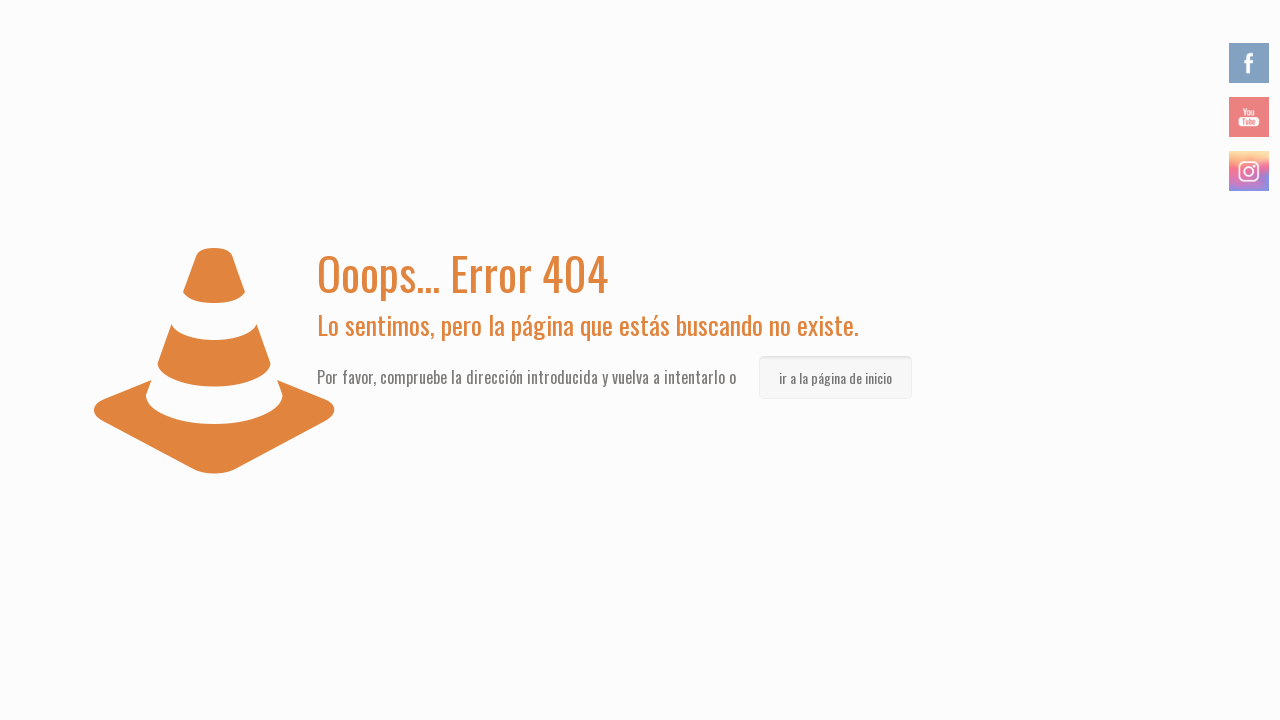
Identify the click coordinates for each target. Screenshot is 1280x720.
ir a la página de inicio (835, 377)
